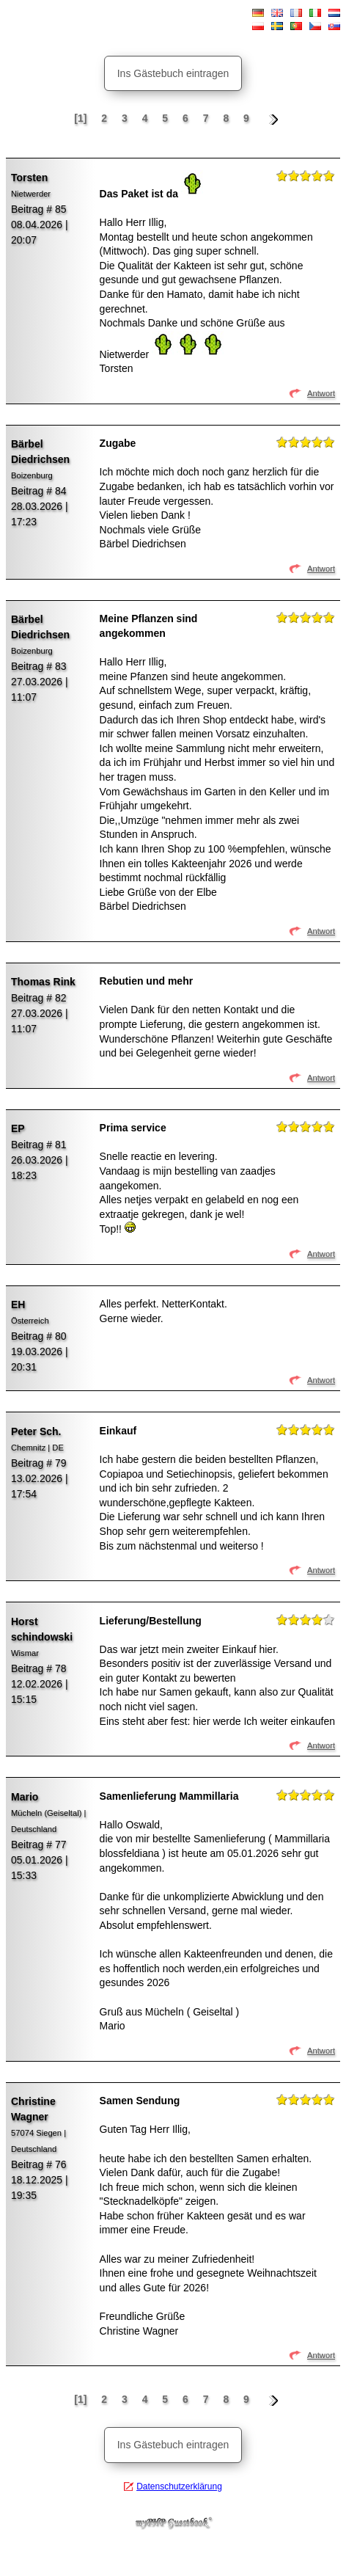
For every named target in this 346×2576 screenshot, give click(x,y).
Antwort (321, 393)
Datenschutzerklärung (179, 2486)
